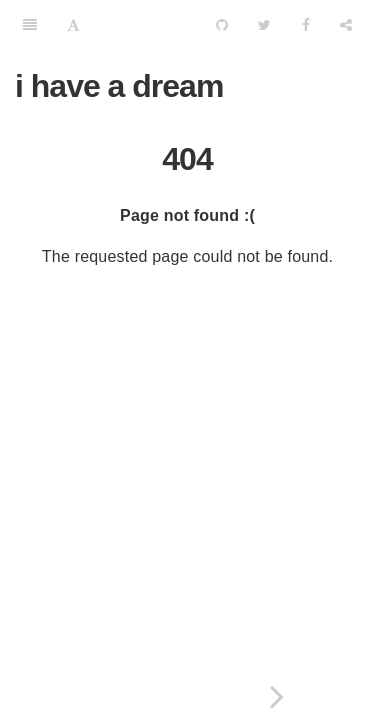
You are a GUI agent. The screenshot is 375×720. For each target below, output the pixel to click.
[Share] (346, 25)
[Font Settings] (73, 25)
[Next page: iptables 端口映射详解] (277, 696)
